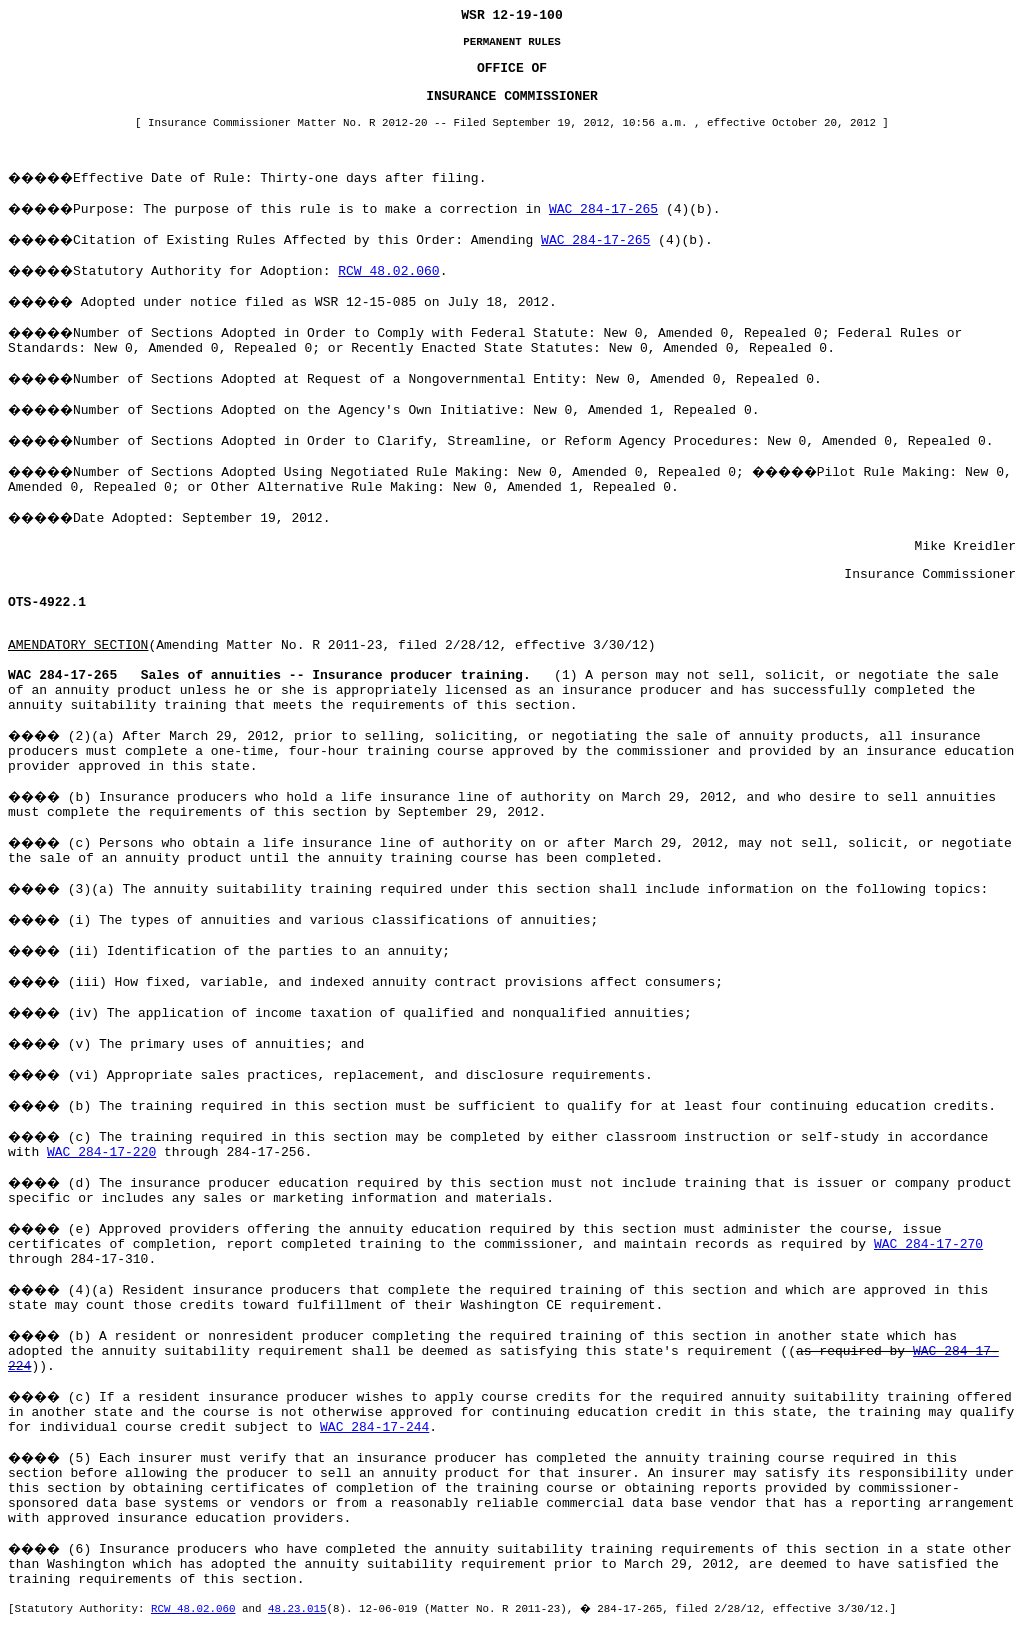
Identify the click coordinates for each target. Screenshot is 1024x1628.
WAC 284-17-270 (928, 1244)
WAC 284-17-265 (603, 209)
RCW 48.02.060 (388, 271)
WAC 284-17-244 (374, 1427)
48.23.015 (297, 1609)
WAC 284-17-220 (101, 1152)
